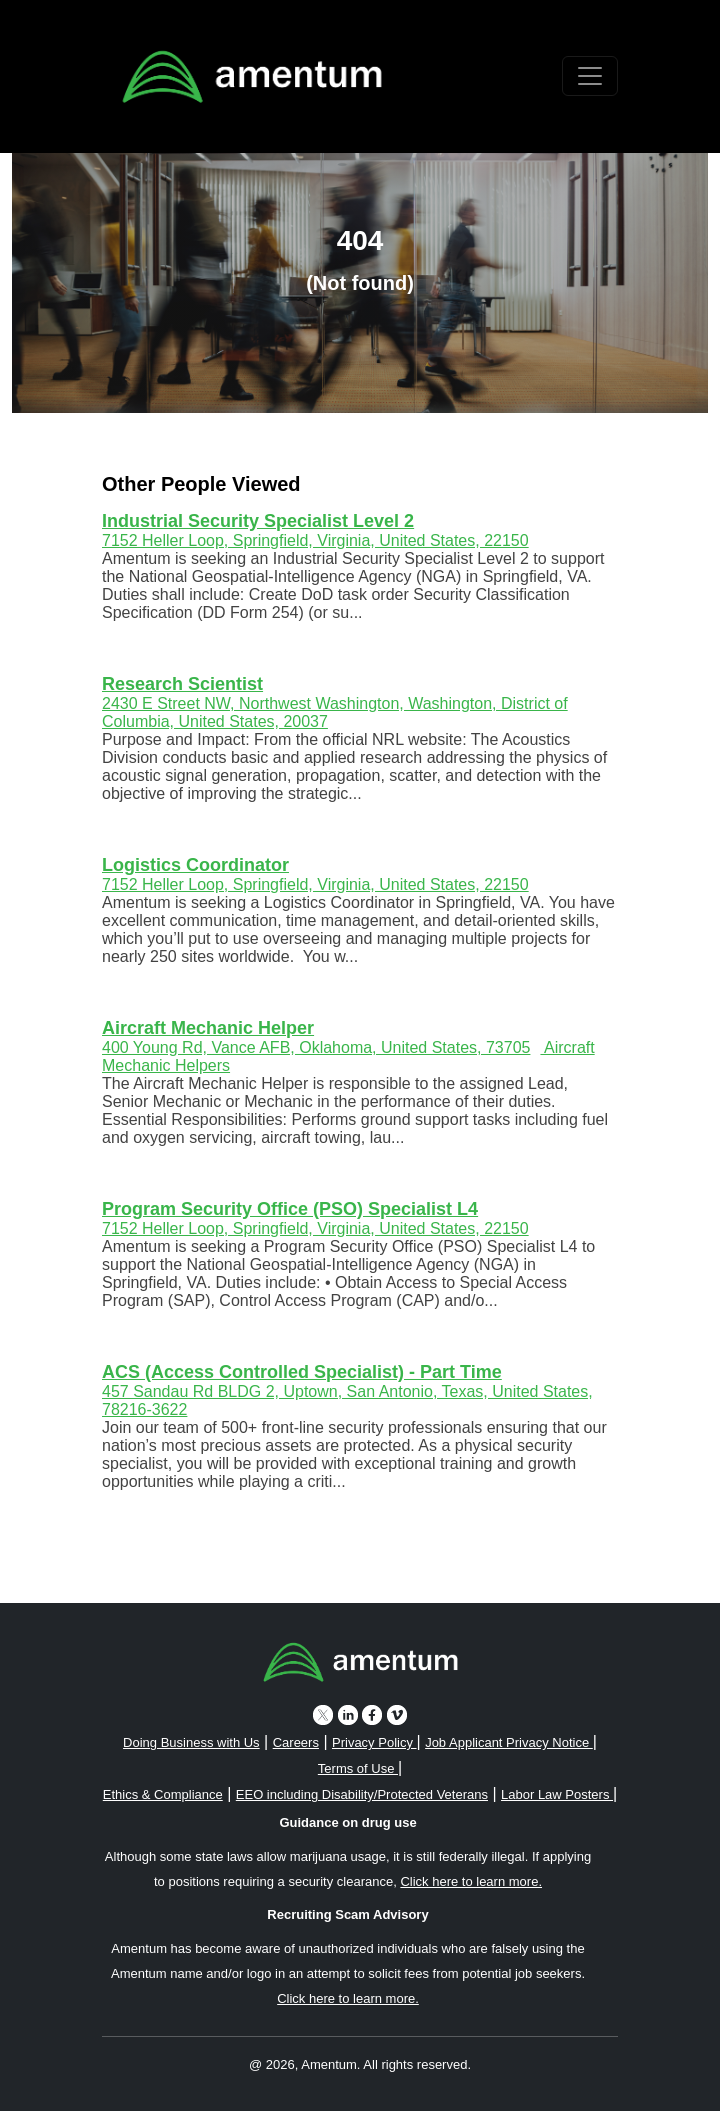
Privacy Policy (374, 1742)
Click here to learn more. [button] (471, 1881)
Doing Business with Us (191, 1742)
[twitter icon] (323, 1714)
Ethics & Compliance (163, 1794)
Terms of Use (358, 1768)
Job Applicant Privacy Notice (509, 1742)
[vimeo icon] (397, 1714)
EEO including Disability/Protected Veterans (362, 1794)
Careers (296, 1742)
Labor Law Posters (557, 1794)
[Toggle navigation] (590, 76)
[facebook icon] (372, 1714)
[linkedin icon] (348, 1714)
